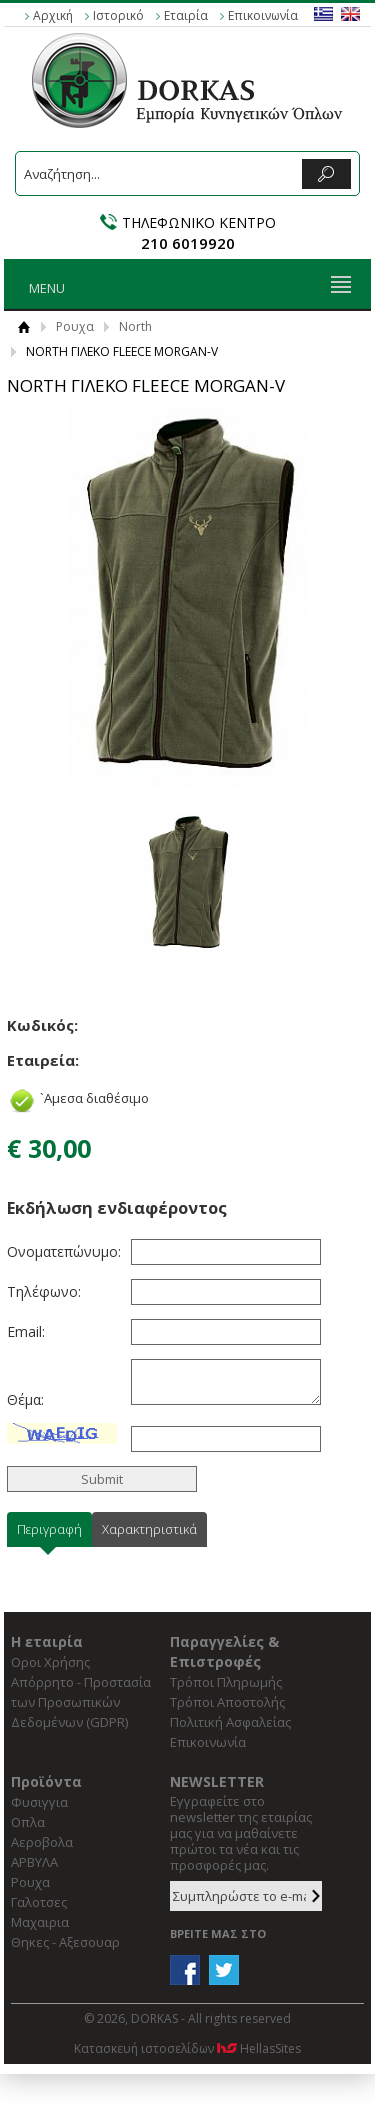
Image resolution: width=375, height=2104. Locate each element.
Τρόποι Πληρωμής (226, 1682)
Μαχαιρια (40, 1922)
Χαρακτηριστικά (149, 1529)
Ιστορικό (118, 15)
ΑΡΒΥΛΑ (34, 1862)
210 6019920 (188, 243)
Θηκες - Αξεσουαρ (65, 1942)
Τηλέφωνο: (44, 1291)
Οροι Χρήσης (50, 1662)
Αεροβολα (42, 1842)
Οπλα (28, 1822)
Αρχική (53, 15)
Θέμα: (25, 1399)
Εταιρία (186, 15)
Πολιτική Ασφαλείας (230, 1722)
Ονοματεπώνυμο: (62, 1251)
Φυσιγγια (39, 1802)
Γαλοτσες (39, 1902)
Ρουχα (75, 326)
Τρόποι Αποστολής (227, 1702)
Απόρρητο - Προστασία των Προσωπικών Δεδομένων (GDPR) (81, 1702)
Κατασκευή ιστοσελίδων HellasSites (187, 2048)
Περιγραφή (49, 1529)
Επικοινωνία (263, 15)
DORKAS (188, 80)
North (135, 326)
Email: (26, 1331)
